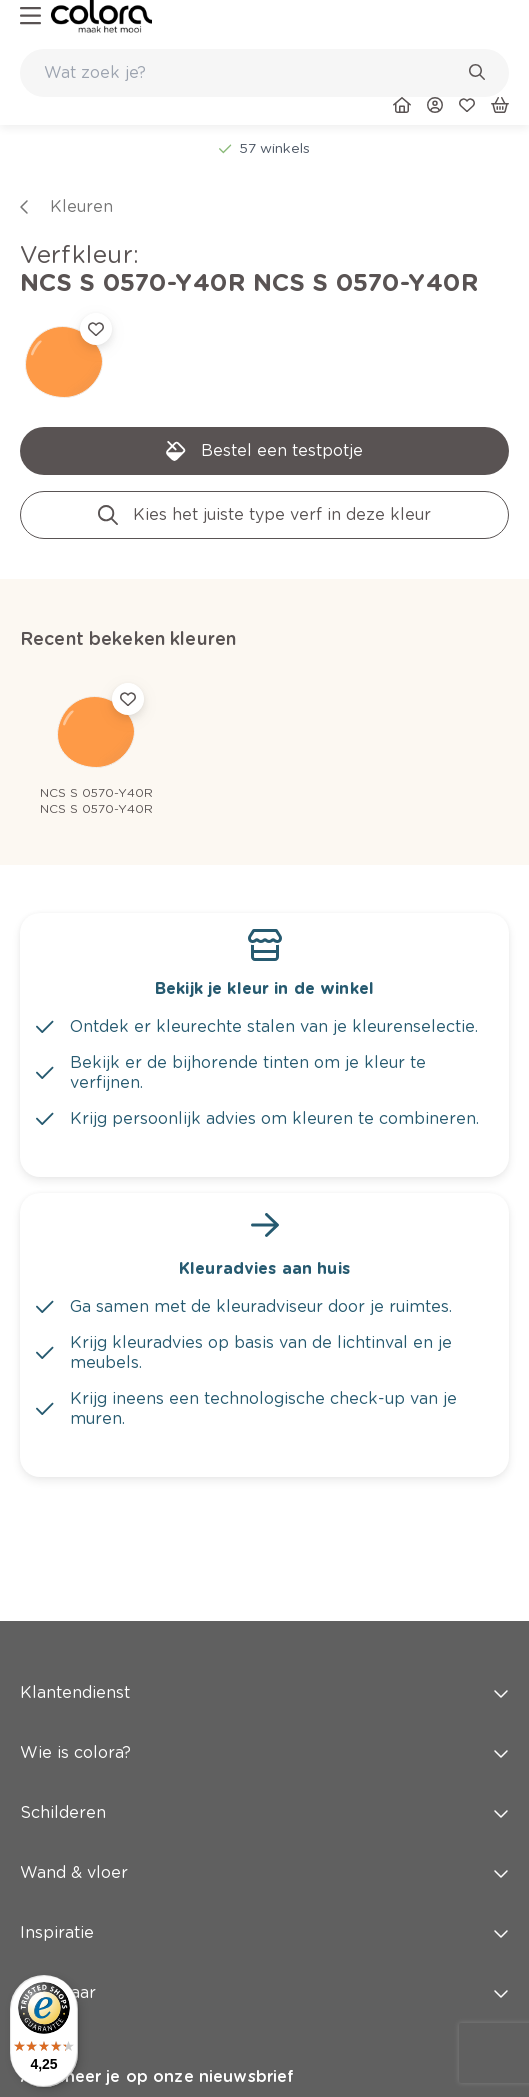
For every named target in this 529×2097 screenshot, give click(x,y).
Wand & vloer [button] (264, 1872)
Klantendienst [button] (264, 1692)
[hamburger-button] (30, 16)
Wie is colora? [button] (264, 1752)
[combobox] (264, 73)
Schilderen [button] (264, 1812)
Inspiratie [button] (264, 1932)
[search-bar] (251, 73)
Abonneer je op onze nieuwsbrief (157, 2076)
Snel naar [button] (264, 1992)
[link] (101, 16)
